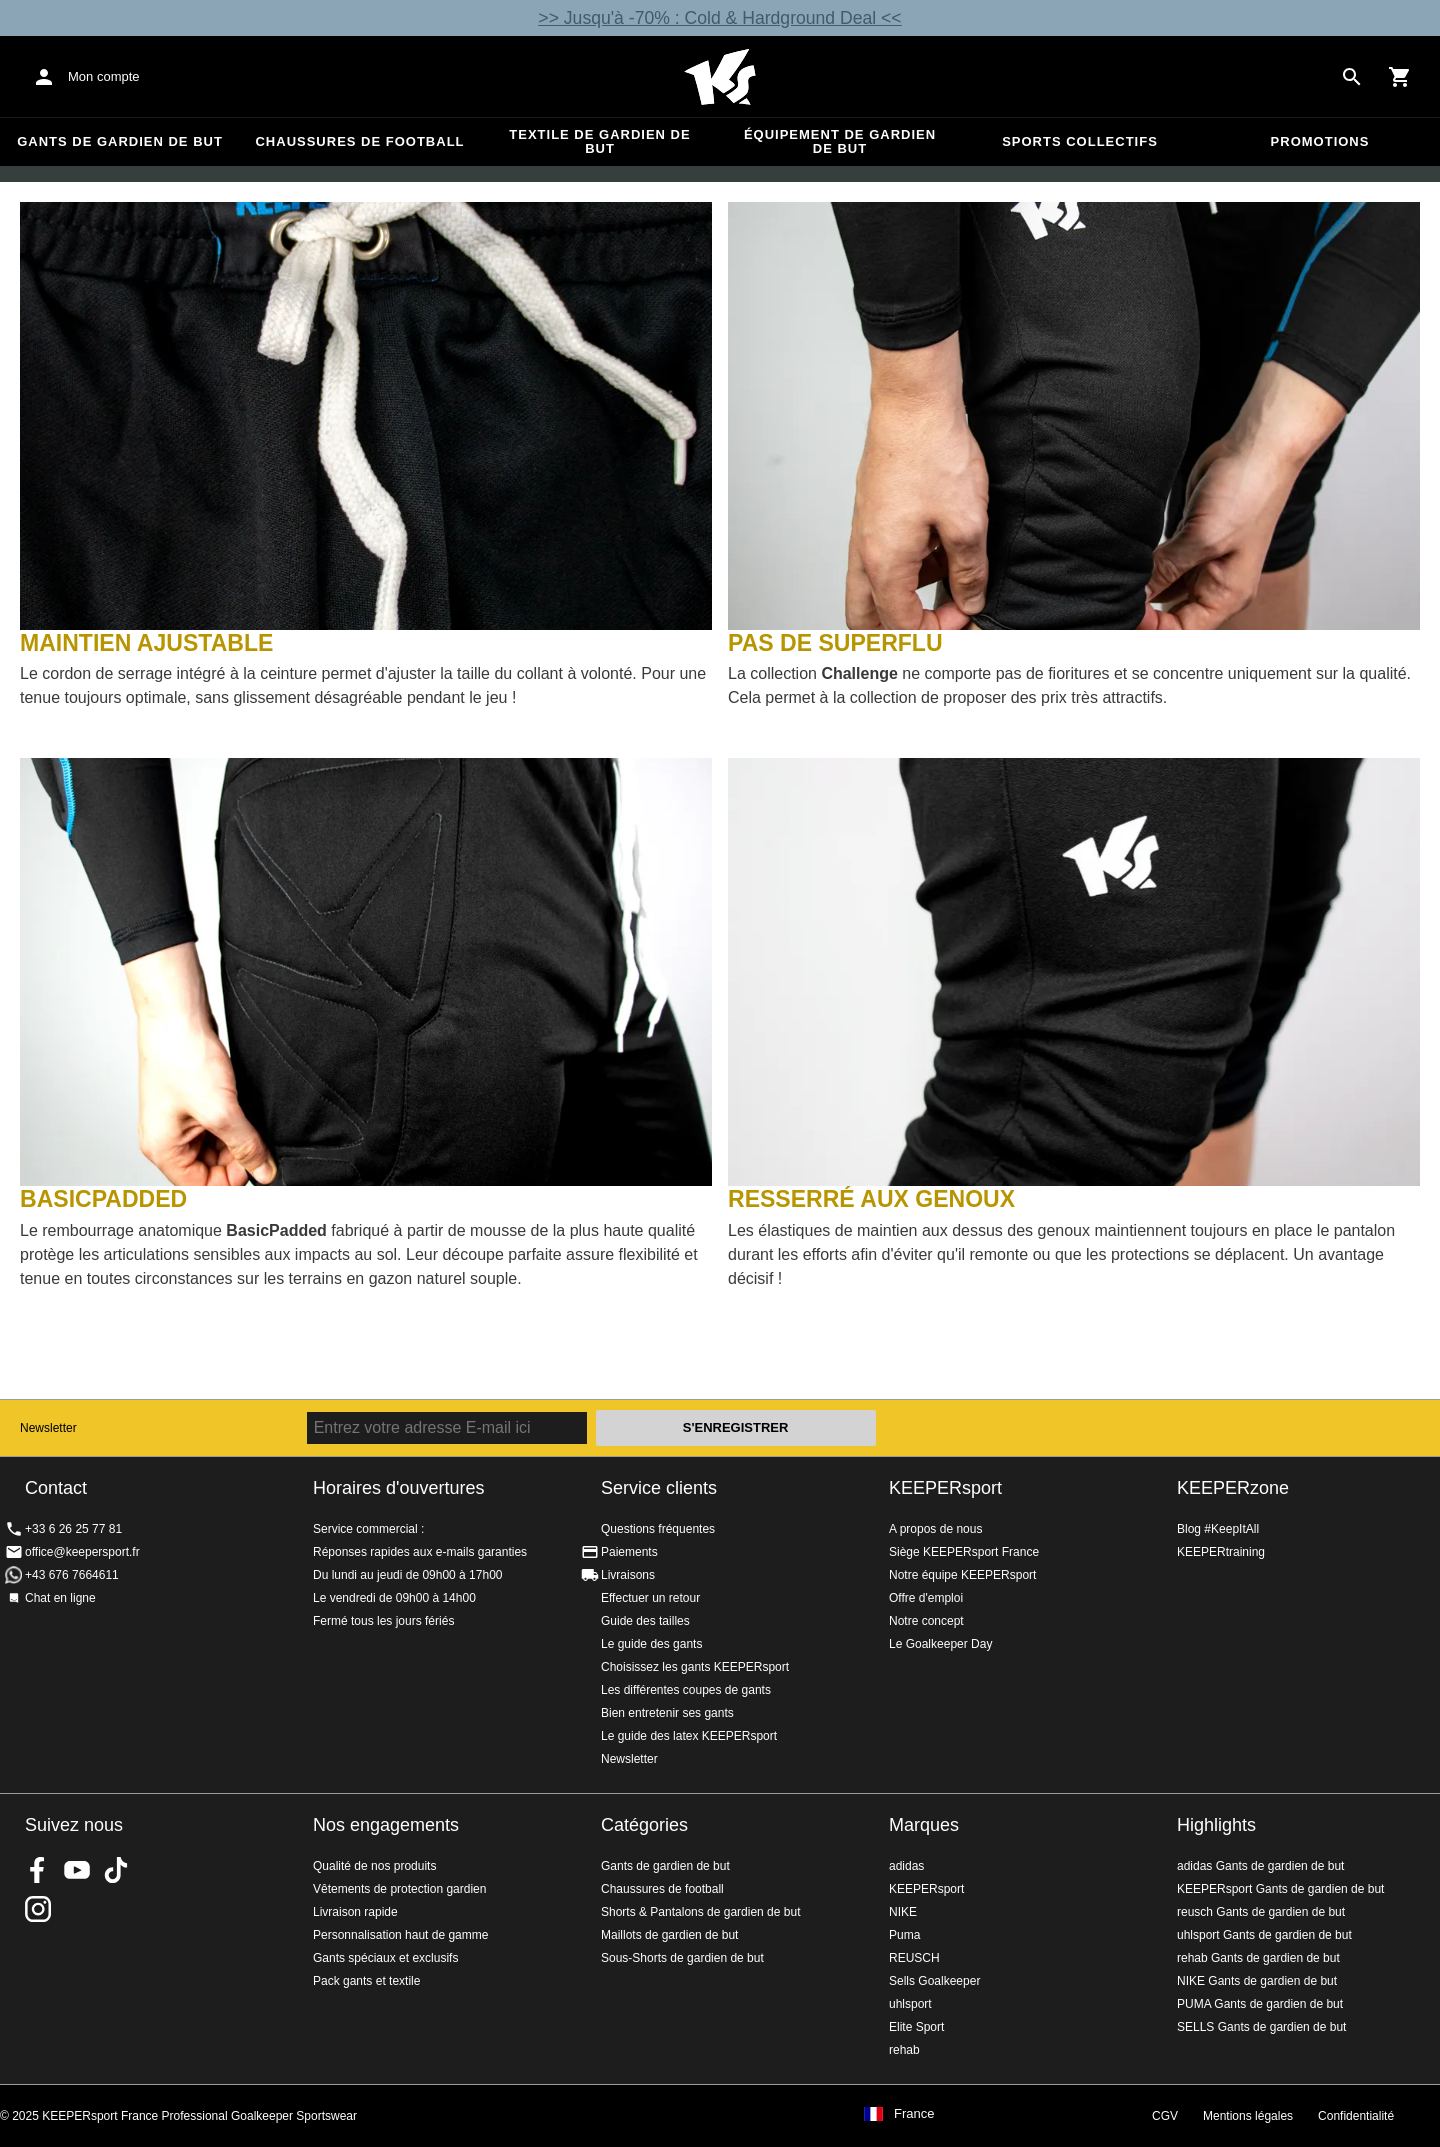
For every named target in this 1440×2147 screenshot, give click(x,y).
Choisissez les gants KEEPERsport (695, 1667)
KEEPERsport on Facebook (38, 1870)
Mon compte (104, 76)
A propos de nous (935, 1529)
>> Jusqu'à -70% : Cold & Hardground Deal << (719, 18)
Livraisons (628, 1575)
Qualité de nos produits (374, 1866)
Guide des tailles (645, 1621)
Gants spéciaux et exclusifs (385, 1958)
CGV (1165, 2116)
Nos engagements (386, 1825)
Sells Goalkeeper (934, 1981)
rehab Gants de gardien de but (1258, 1958)
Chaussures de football (359, 141)
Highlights (1216, 1825)
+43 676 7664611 (72, 1575)
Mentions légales (1248, 2116)
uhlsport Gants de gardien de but (1264, 1935)
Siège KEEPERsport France (964, 1552)
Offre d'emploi (926, 1598)
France (914, 2114)
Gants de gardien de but (120, 141)
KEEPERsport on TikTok (116, 1870)
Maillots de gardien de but (669, 1935)
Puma (904, 1935)
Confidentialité (1356, 2116)
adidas (906, 1866)
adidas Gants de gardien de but (1260, 1866)
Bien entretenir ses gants (667, 1713)
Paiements (629, 1552)
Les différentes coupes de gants (686, 1690)
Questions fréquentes (658, 1529)
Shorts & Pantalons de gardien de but (700, 1912)
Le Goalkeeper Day (940, 1644)
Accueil (720, 77)
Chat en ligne (60, 1598)
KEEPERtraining (1221, 1552)
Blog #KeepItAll (1218, 1529)
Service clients (659, 1488)
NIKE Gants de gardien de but (1257, 1981)
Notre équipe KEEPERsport (962, 1575)
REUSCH (914, 1958)
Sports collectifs (1080, 141)
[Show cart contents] (1400, 77)
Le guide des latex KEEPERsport (689, 1736)
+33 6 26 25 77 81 (73, 1529)
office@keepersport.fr (82, 1552)
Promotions (1320, 141)
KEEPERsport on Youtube (77, 1870)
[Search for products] (1352, 77)
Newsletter (48, 1428)
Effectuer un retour (650, 1598)
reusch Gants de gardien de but (1261, 1912)
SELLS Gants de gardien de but (1261, 2027)
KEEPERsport (945, 1488)
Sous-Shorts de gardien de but (682, 1958)
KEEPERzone (1233, 1488)
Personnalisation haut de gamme (400, 1935)
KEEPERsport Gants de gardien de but (1280, 1889)
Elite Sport (916, 2027)
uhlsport (910, 2004)
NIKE (903, 1912)
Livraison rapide (355, 1912)
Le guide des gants (651, 1644)
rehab (904, 2050)
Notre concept (926, 1621)
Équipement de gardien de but (840, 141)
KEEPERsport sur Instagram (38, 1909)
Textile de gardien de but (599, 141)
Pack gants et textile (366, 1981)
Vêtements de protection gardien (399, 1889)
